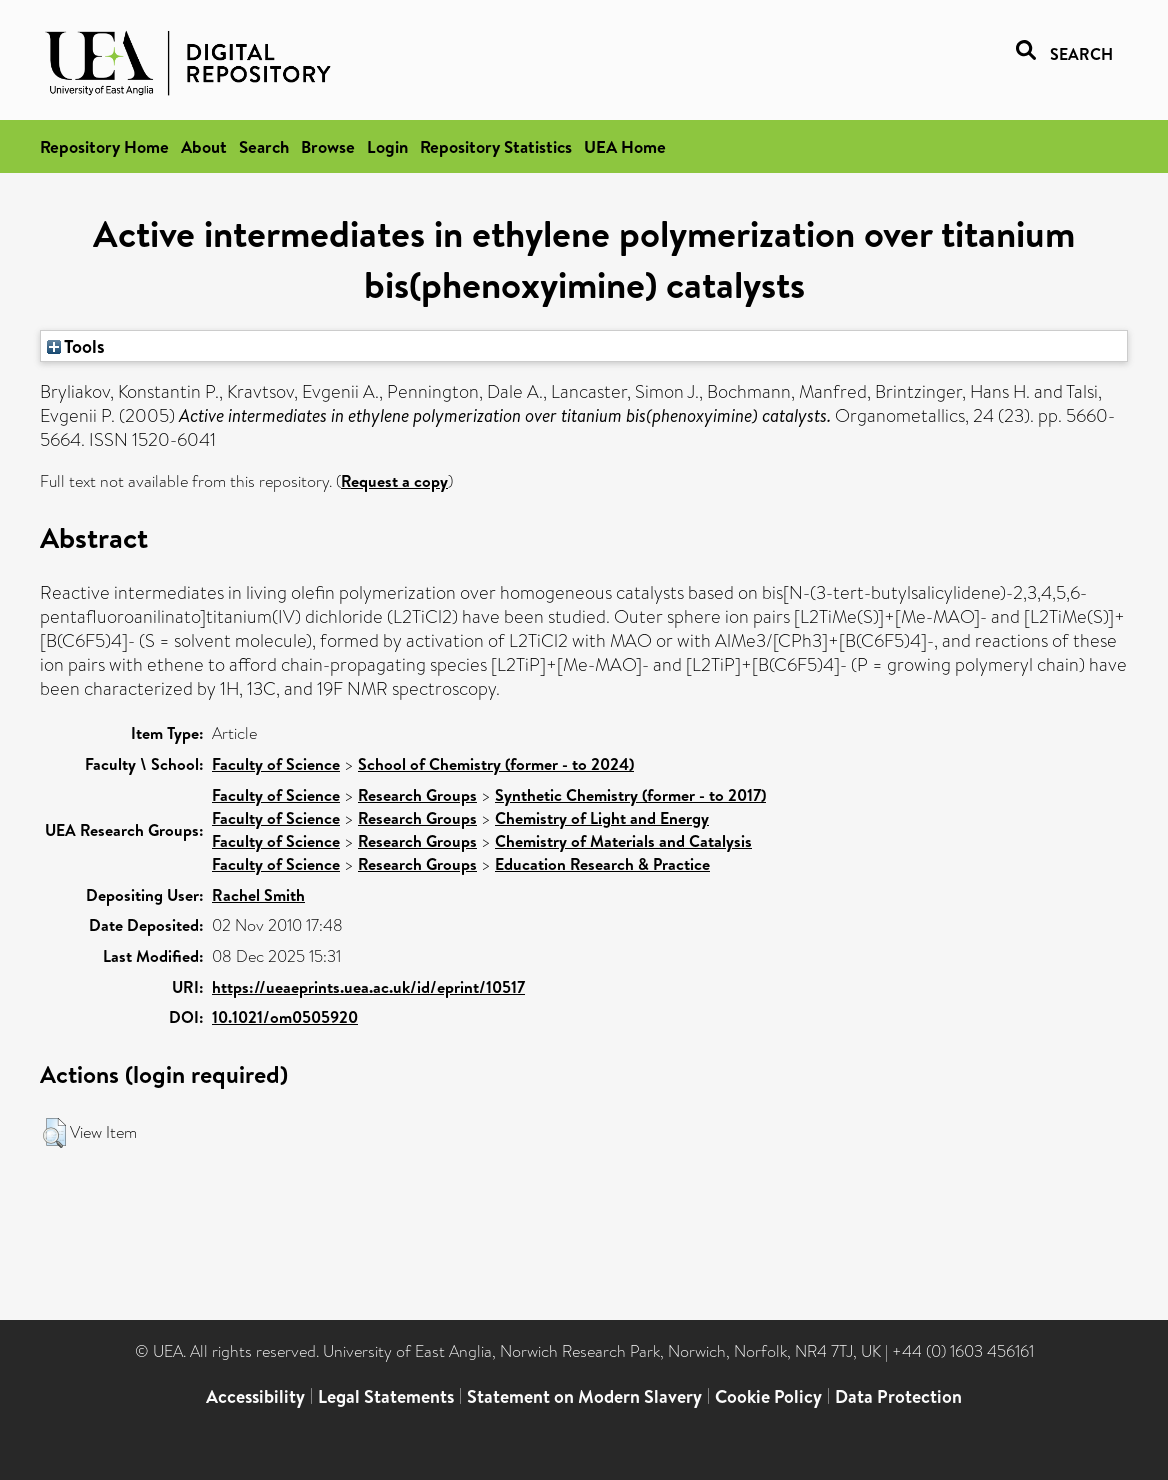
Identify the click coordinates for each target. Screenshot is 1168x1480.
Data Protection (898, 1396)
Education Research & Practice (602, 864)
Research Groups (417, 795)
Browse (328, 146)
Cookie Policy (768, 1396)
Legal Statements (386, 1396)
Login (387, 146)
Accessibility (255, 1396)
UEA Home (625, 146)
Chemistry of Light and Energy (602, 818)
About (204, 146)
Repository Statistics (496, 146)
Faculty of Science (276, 764)
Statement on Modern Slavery (584, 1396)
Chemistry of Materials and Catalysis (623, 841)
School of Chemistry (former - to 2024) (496, 764)
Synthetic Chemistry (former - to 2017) (630, 795)
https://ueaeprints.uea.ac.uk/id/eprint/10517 (368, 987)
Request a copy (394, 481)
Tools (76, 346)
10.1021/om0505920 (285, 1017)
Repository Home (104, 146)
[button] (54, 1133)
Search (264, 146)
